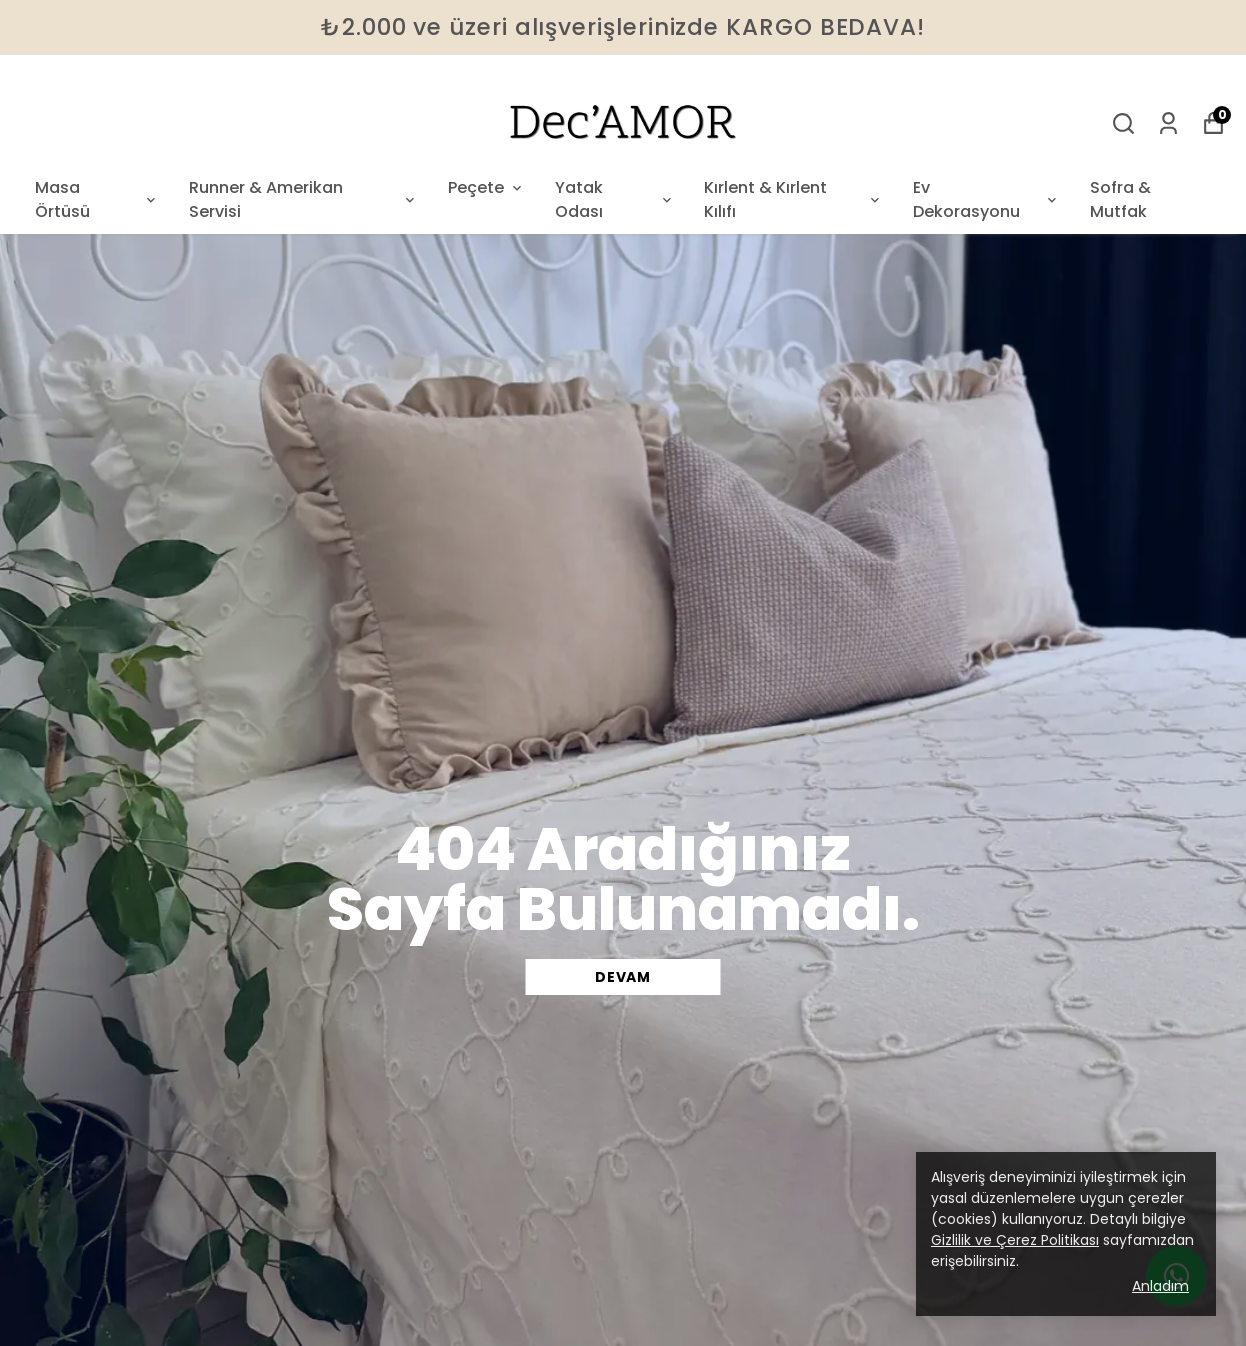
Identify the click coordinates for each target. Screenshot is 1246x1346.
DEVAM (623, 977)
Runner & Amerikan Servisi (303, 199)
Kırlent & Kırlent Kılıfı (793, 199)
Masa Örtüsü (97, 199)
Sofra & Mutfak (1120, 199)
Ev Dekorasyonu (987, 199)
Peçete (486, 187)
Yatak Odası (615, 199)
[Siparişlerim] (1168, 123)
